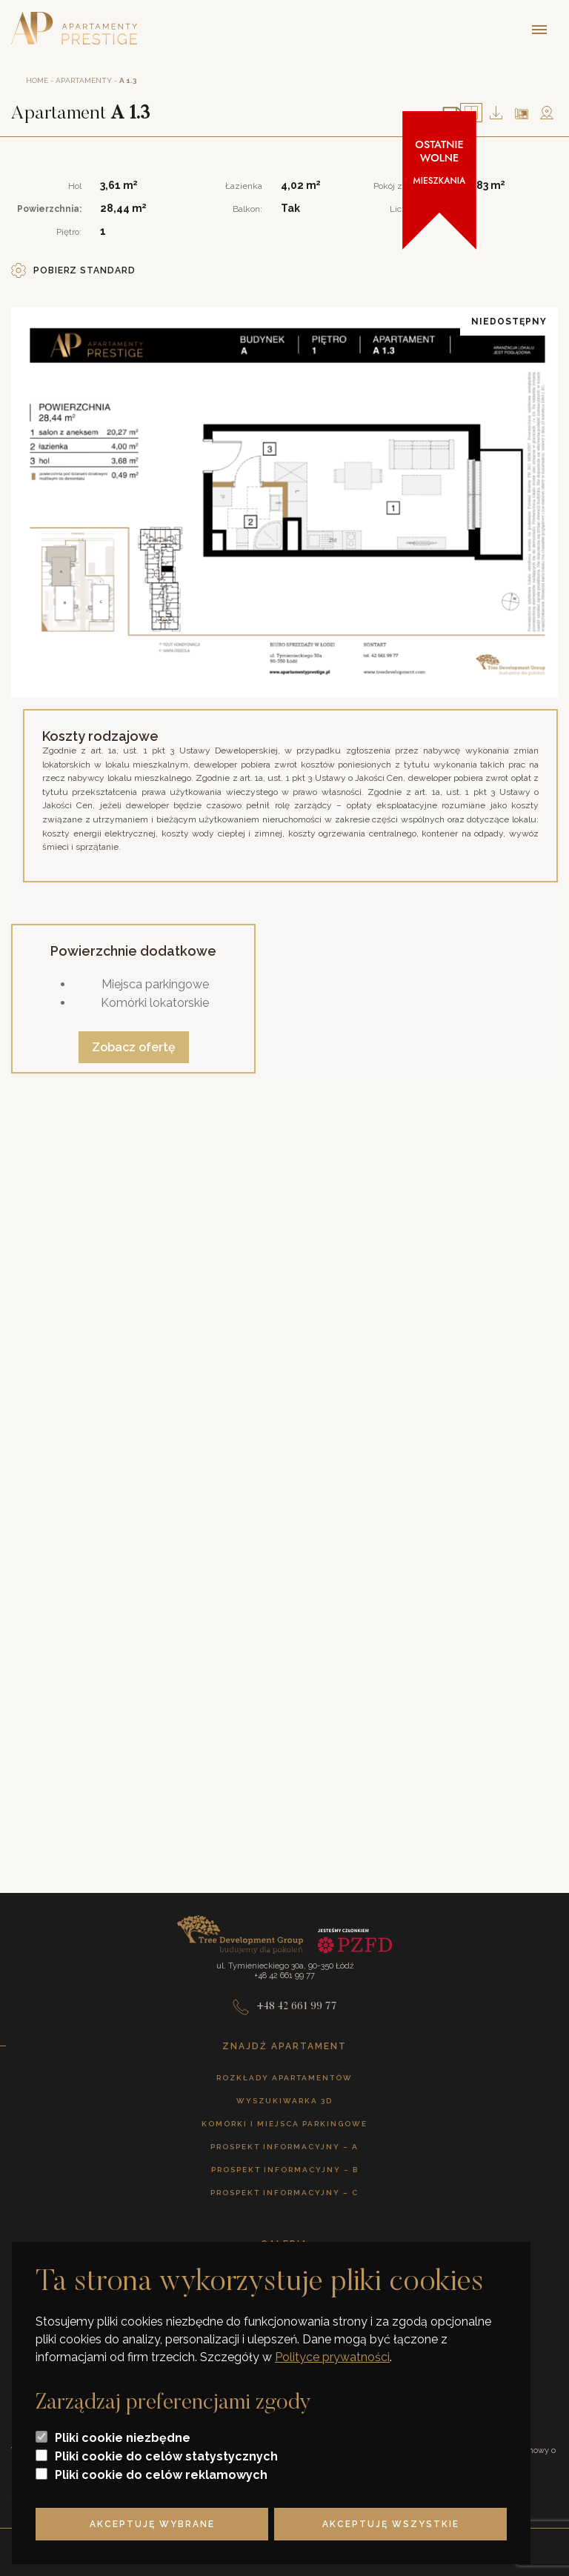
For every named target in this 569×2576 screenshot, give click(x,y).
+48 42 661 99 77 (285, 2007)
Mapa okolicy (546, 112)
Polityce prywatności (332, 2357)
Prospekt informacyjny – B (285, 2170)
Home (37, 80)
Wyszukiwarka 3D (284, 2101)
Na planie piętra (521, 113)
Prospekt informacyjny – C (284, 2193)
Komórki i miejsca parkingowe (284, 2124)
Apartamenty (84, 80)
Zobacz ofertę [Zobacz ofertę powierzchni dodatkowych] (134, 1047)
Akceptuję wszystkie (390, 2524)
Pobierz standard (73, 270)
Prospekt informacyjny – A (284, 2147)
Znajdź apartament (284, 2046)
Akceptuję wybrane (152, 2524)
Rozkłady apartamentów (284, 2078)
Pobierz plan (496, 112)
